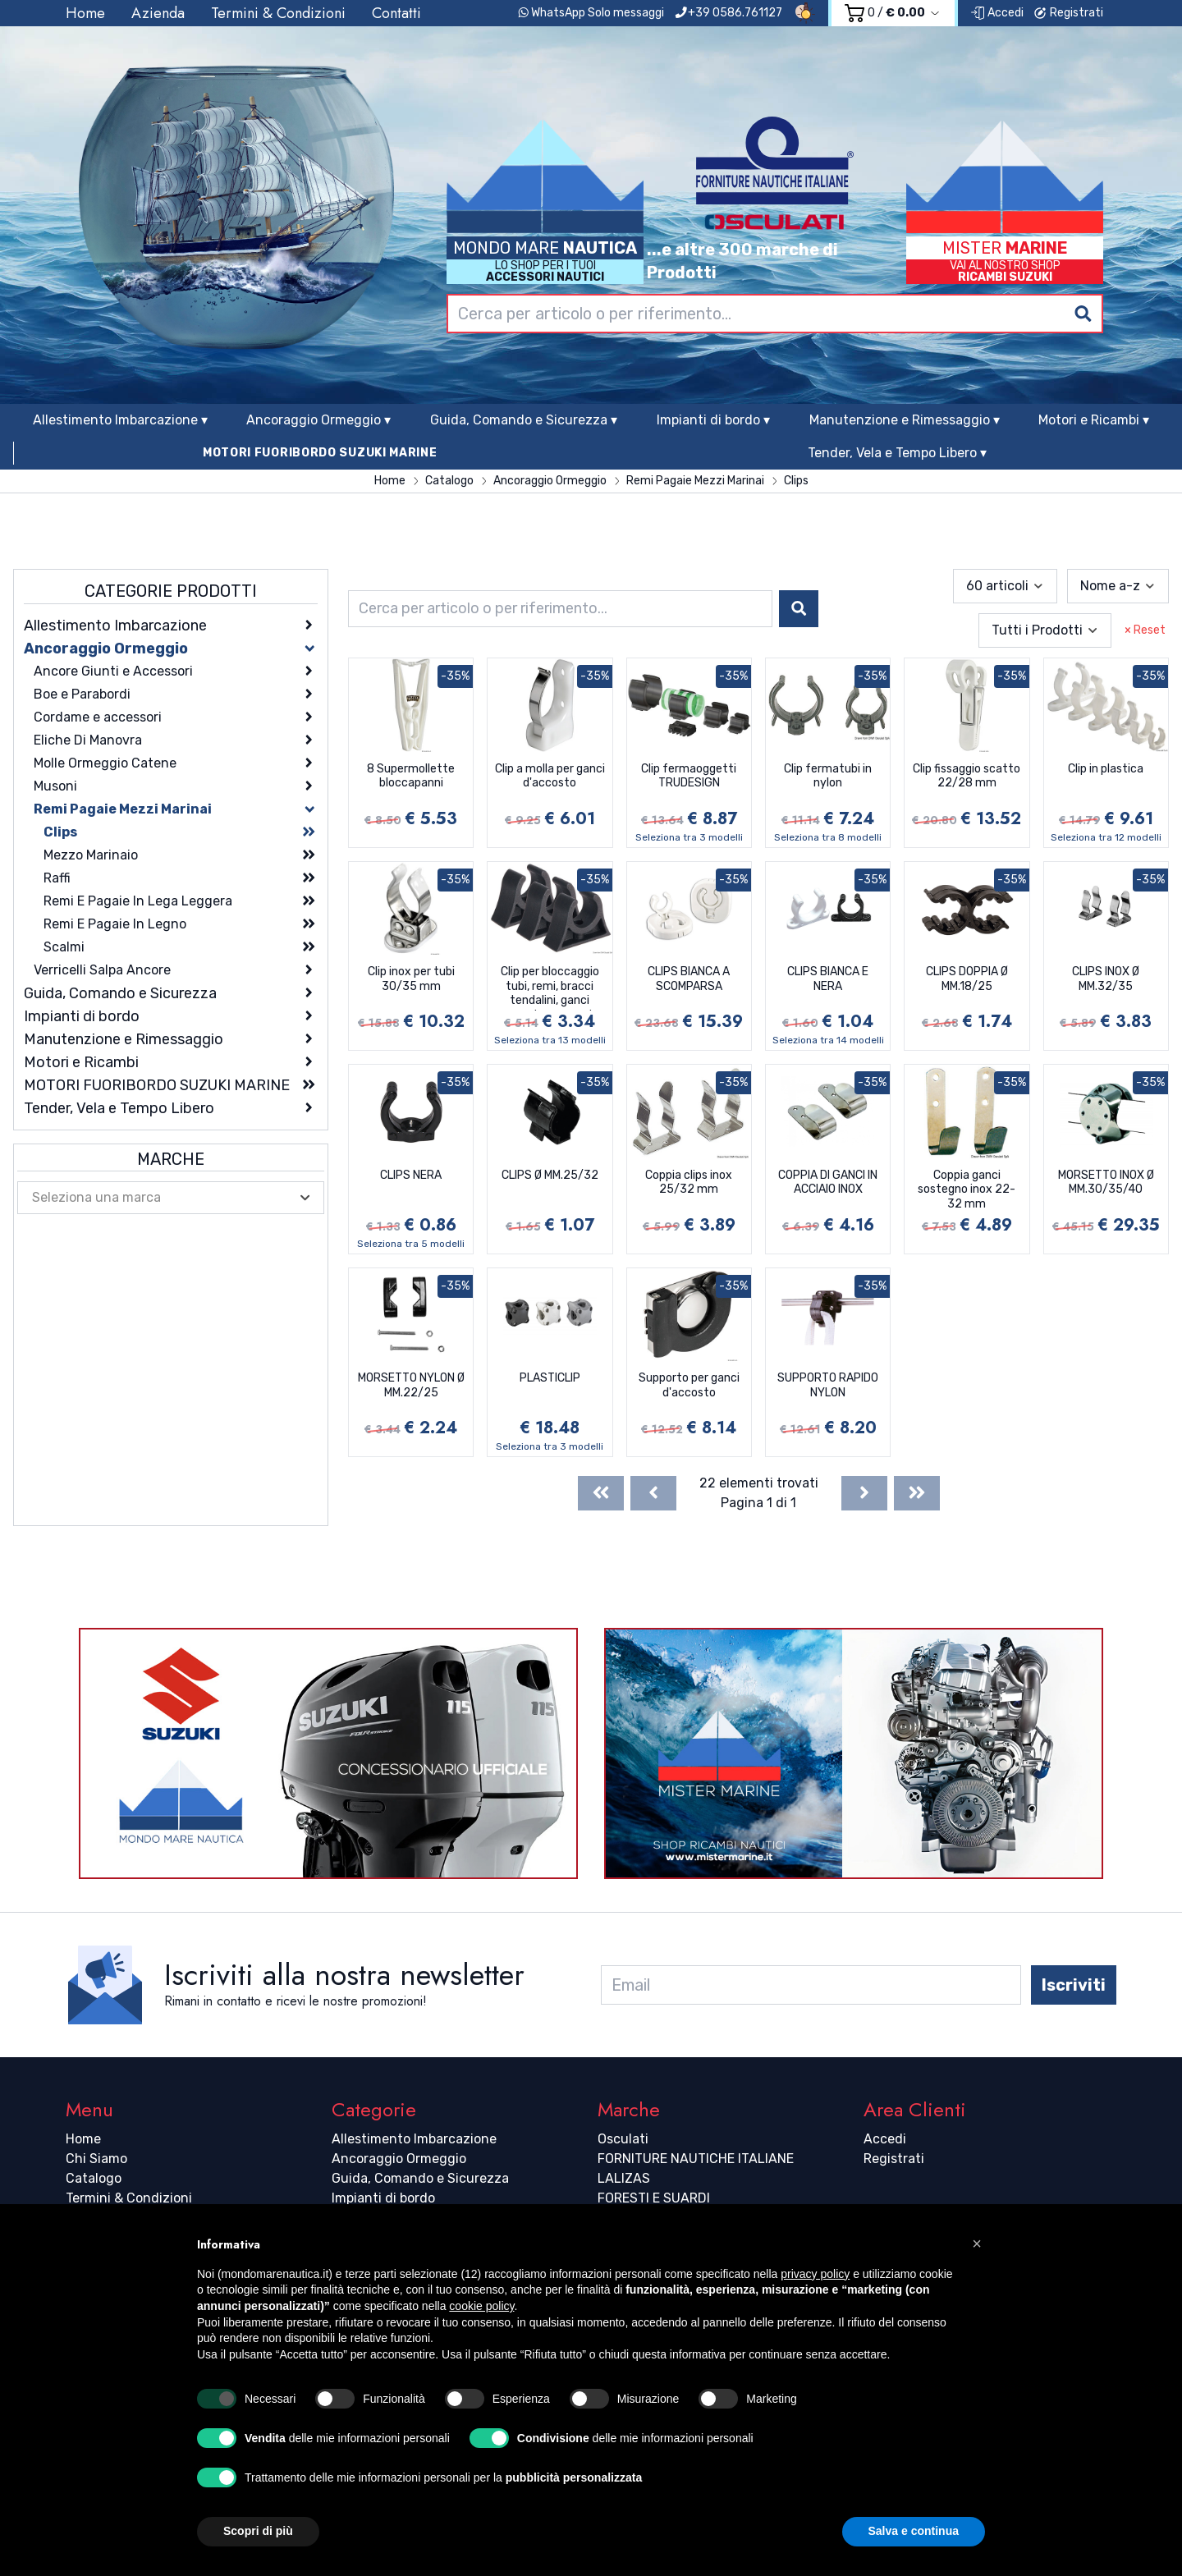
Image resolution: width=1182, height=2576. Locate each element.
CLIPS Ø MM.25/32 (550, 1175)
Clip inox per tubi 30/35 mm (411, 979)
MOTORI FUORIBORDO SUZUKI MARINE (320, 453)
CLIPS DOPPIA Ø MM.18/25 (967, 979)
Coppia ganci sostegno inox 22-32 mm (966, 1189)
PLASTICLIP (550, 1378)
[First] (601, 1493)
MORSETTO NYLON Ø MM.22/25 (411, 1385)
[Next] (864, 1493)
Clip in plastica (1105, 769)
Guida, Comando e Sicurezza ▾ (523, 420)
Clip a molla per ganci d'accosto (550, 776)
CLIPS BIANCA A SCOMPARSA (689, 979)
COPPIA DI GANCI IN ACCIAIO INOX (827, 1182)
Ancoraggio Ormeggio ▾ (318, 420)
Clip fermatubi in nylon (828, 776)
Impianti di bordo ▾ (713, 420)
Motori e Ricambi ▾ (1093, 420)
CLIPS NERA (411, 1175)
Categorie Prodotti (171, 591)
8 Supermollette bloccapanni (411, 776)
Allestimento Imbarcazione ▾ (120, 420)
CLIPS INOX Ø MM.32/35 (1105, 979)
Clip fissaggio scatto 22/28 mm (966, 776)
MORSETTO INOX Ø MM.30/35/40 (1106, 1182)
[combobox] (775, 313)
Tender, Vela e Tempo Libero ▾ (897, 453)
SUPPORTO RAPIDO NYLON (827, 1385)
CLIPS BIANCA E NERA (827, 979)
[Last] (917, 1493)
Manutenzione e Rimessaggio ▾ (904, 420)
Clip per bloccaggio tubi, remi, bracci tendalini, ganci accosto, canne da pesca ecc (550, 988)
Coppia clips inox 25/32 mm (688, 1182)
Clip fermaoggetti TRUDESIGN (688, 776)
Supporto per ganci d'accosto (689, 1385)
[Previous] (653, 1493)
